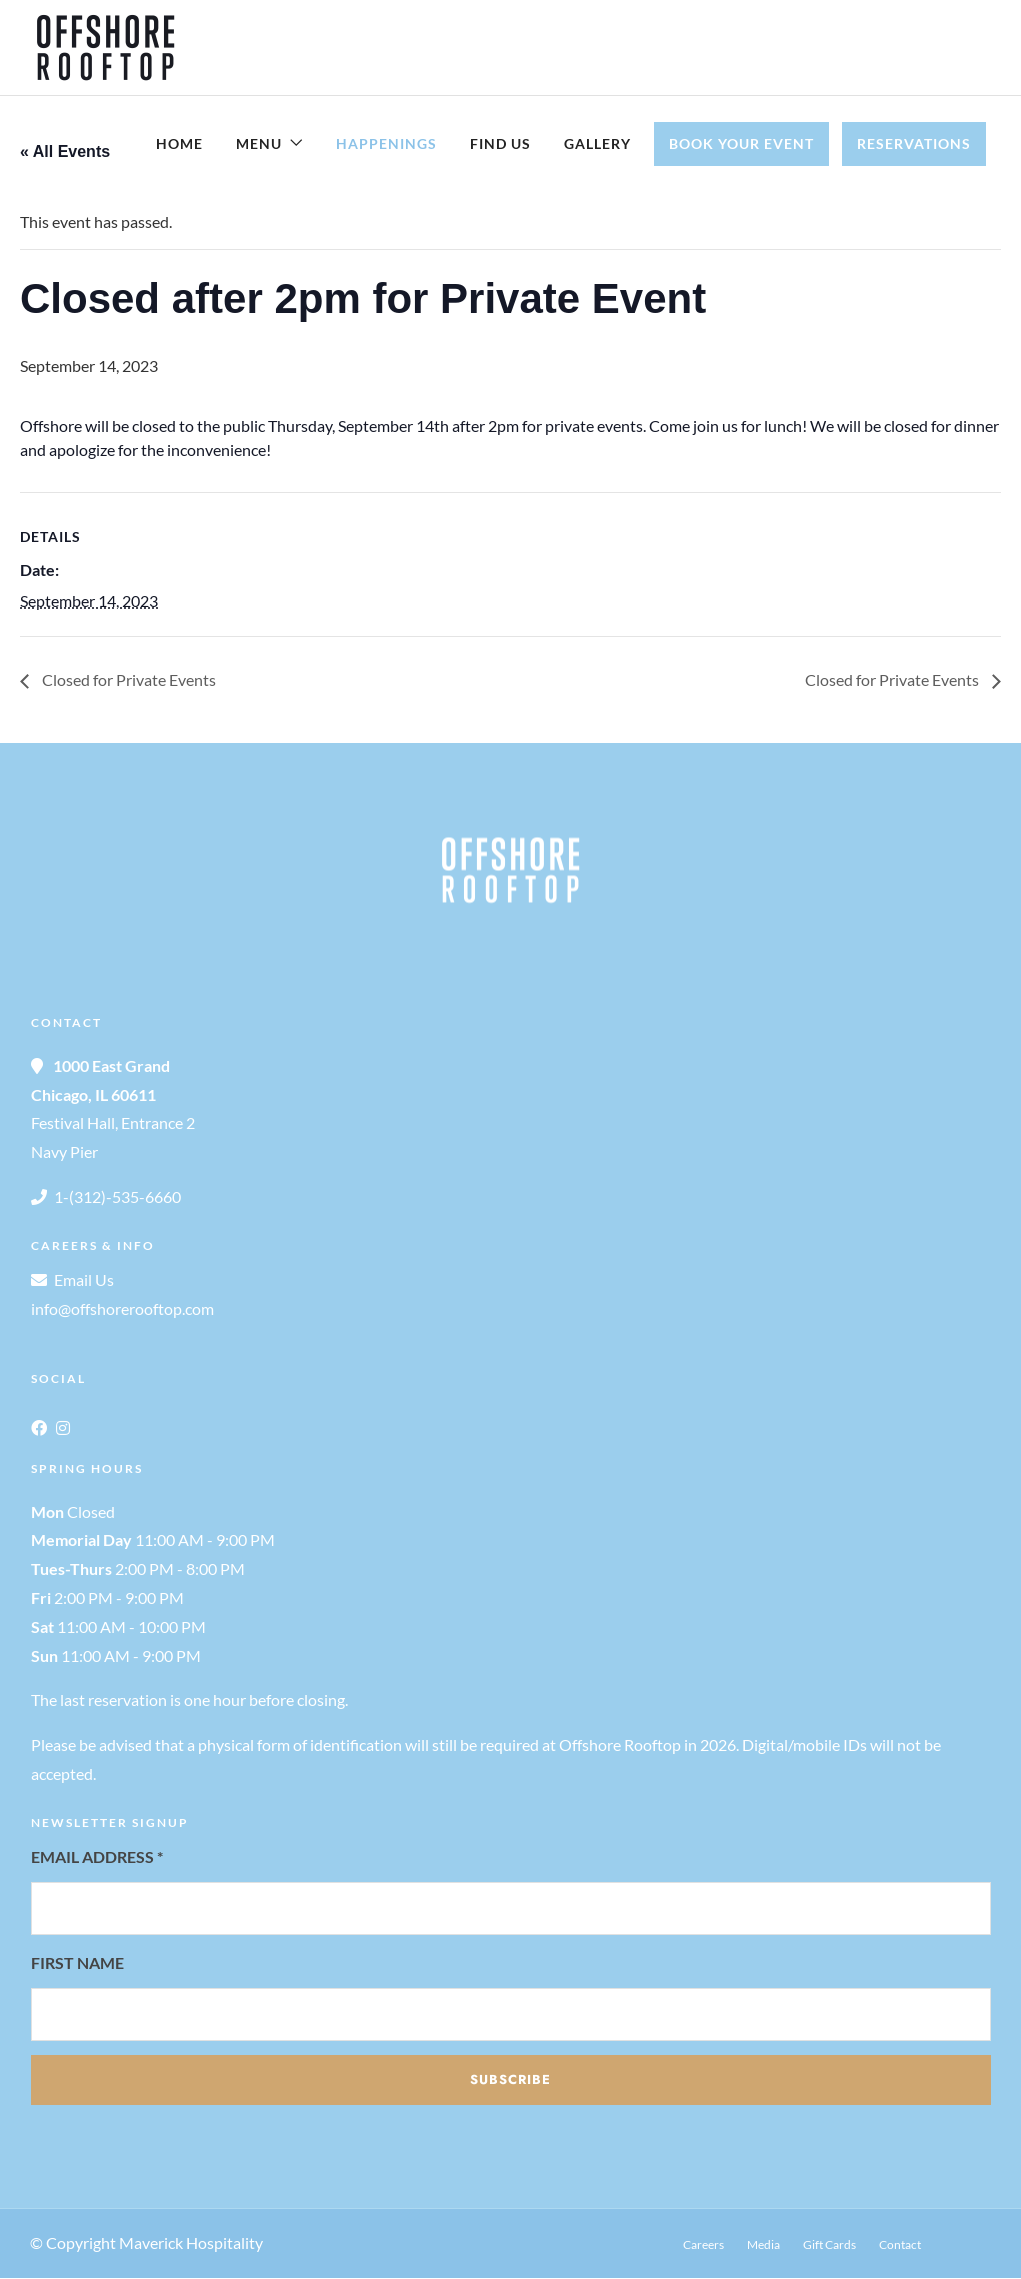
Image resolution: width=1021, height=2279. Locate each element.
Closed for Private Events (127, 680)
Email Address (97, 1857)
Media (763, 2245)
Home (179, 143)
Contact (900, 2245)
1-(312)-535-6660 (117, 1197)
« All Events (65, 152)
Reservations (914, 143)
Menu (259, 143)
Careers (703, 2245)
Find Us (500, 143)
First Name (77, 1963)
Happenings (386, 143)
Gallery (597, 143)
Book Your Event (741, 143)
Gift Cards (829, 2245)
